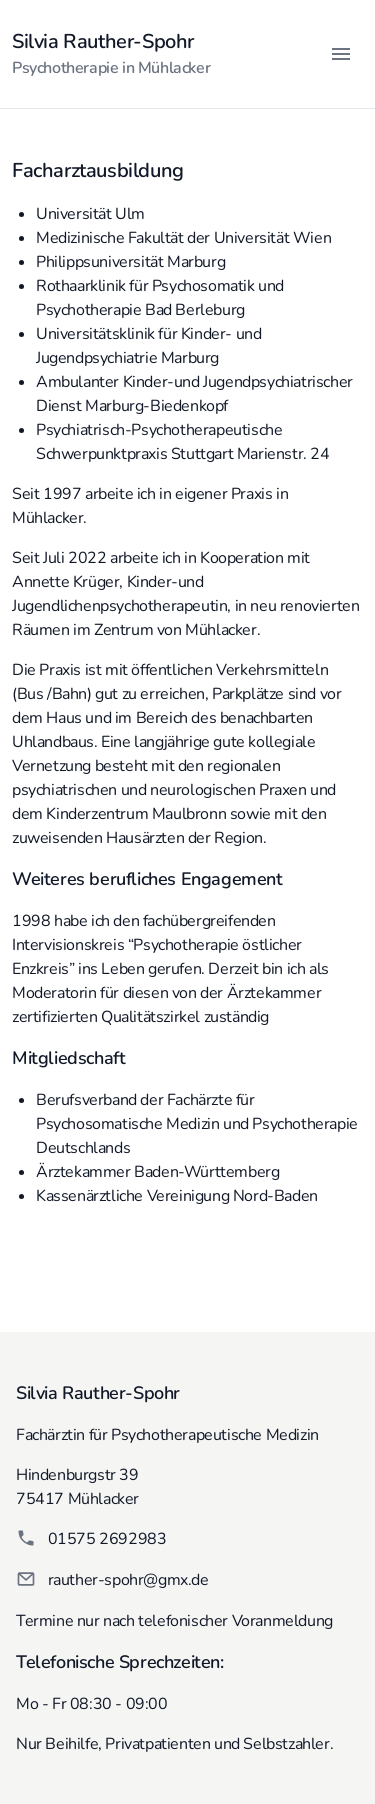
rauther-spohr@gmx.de (128, 1580)
